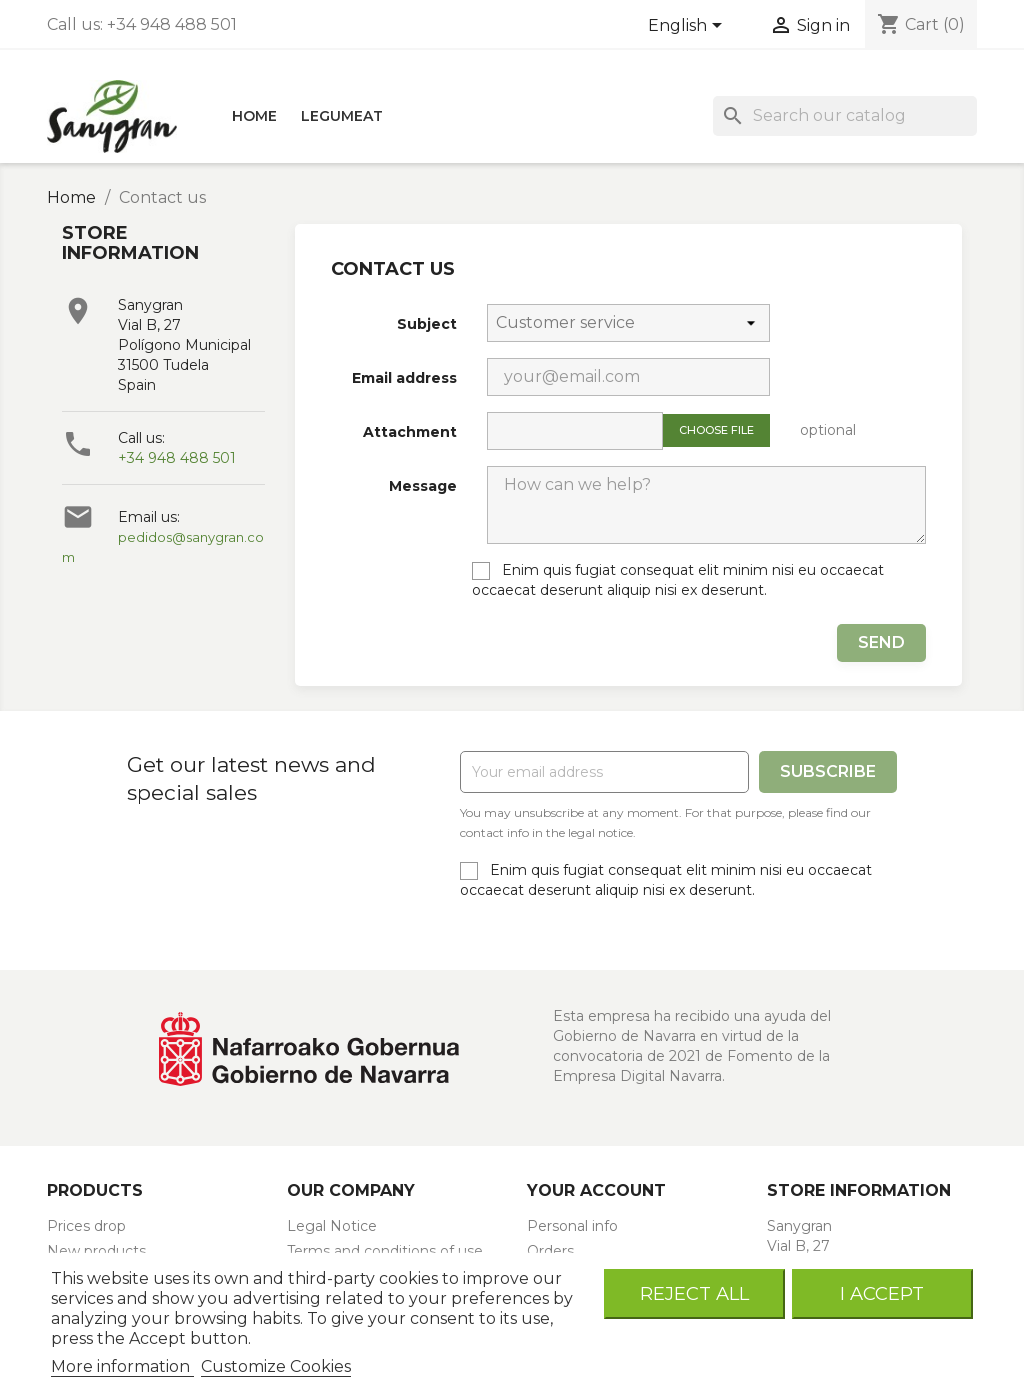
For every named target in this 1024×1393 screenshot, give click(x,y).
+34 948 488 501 (177, 458)
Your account (596, 1190)
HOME (254, 116)
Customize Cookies (276, 1366)
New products (96, 1251)
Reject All (694, 1293)
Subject (427, 324)
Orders (550, 1251)
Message (423, 486)
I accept (882, 1293)
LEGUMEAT (342, 116)
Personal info (572, 1226)
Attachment (410, 432)
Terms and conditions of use (385, 1251)
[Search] (845, 116)
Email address (404, 378)
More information (122, 1366)
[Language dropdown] (688, 27)
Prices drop (86, 1226)
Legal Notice (332, 1226)
